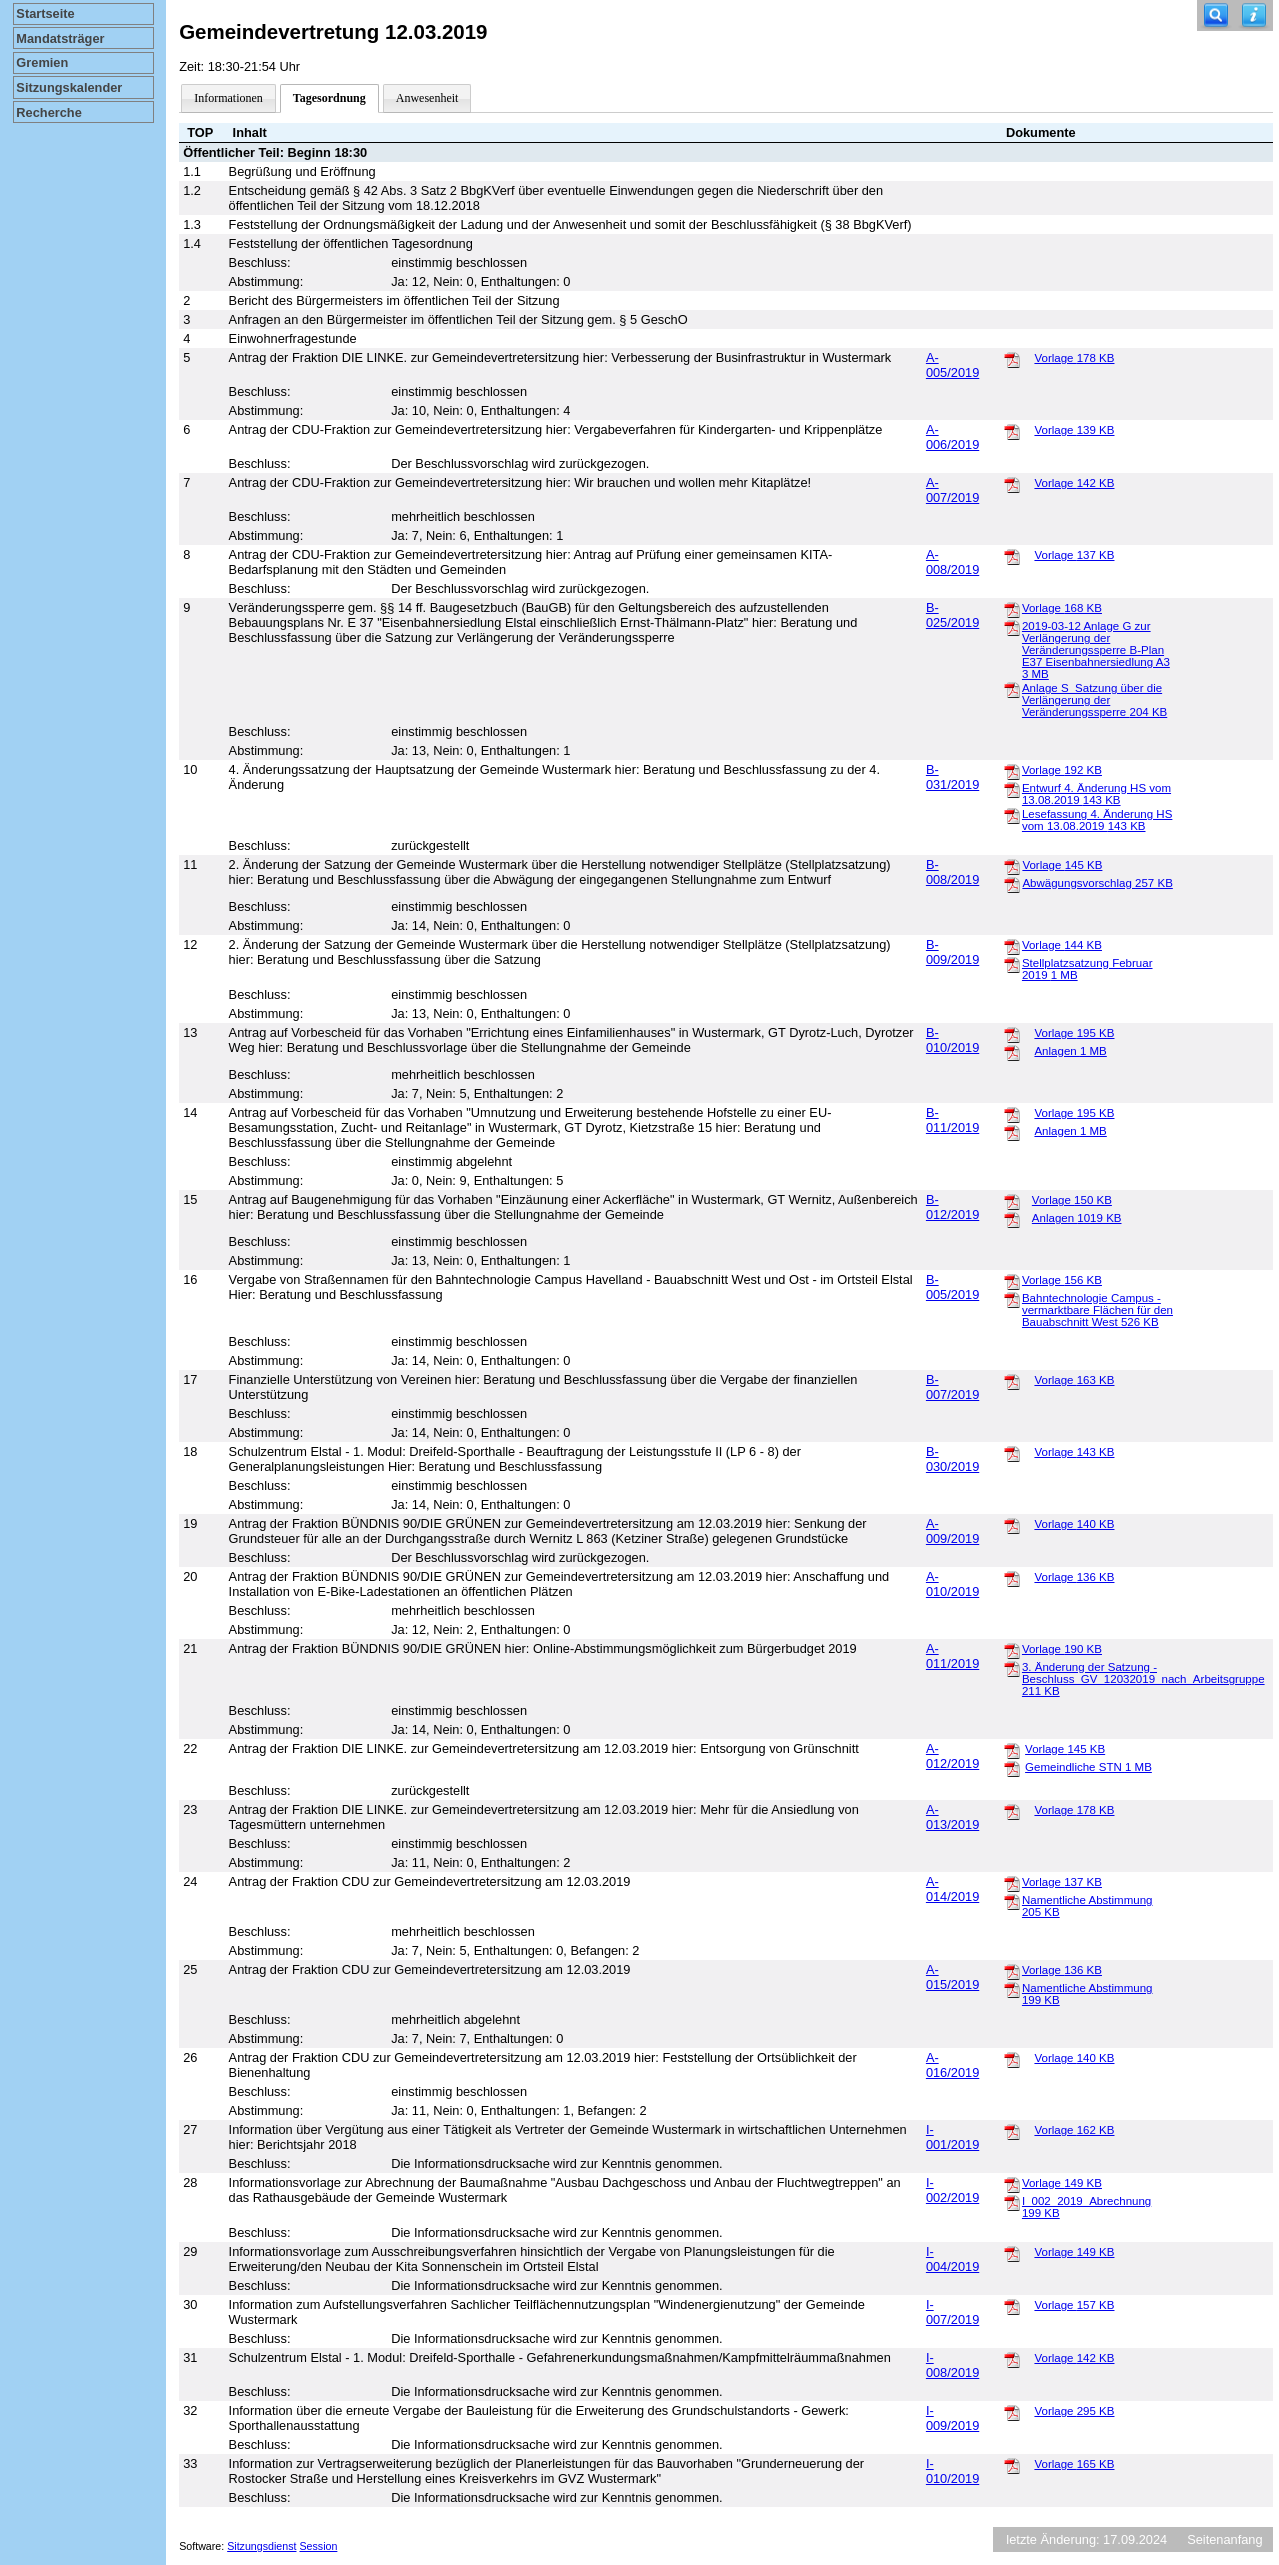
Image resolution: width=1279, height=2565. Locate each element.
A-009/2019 (952, 1531)
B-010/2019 (952, 1040)
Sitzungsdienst (261, 2546)
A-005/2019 (952, 365)
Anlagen (1070, 1051)
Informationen (228, 98)
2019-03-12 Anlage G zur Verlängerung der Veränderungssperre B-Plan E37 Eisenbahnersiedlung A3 (1096, 650)
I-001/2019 (952, 2137)
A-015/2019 (952, 1977)
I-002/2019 (952, 2190)
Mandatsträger (60, 38)
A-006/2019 (952, 437)
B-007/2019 (952, 1387)
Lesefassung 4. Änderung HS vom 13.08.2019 (1097, 820)
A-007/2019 (952, 490)
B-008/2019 (952, 872)
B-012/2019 (952, 1207)
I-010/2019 (952, 2471)
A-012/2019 (952, 1756)
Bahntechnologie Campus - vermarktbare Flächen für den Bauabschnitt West (1097, 1310)
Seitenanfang (1224, 2539)
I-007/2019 (952, 2312)
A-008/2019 (952, 562)
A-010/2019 (952, 1584)
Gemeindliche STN (1088, 1767)
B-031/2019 (952, 777)
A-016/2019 (952, 2065)
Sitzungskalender (69, 87)
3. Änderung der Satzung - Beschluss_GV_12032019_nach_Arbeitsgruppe (1143, 1679)
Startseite (45, 13)
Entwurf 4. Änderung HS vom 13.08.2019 (1096, 794)
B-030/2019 (952, 1459)
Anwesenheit (427, 98)
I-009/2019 (952, 2418)
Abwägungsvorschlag (1097, 883)
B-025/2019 (952, 615)
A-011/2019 (952, 1656)
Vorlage (1074, 358)
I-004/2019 (952, 2259)
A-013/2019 (952, 1817)
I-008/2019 (952, 2365)
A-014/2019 (952, 1889)
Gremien (42, 62)
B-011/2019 (952, 1120)
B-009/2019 (952, 952)
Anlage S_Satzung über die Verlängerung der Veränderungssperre (1094, 700)
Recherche (48, 112)
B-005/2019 (952, 1287)
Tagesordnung (329, 98)
